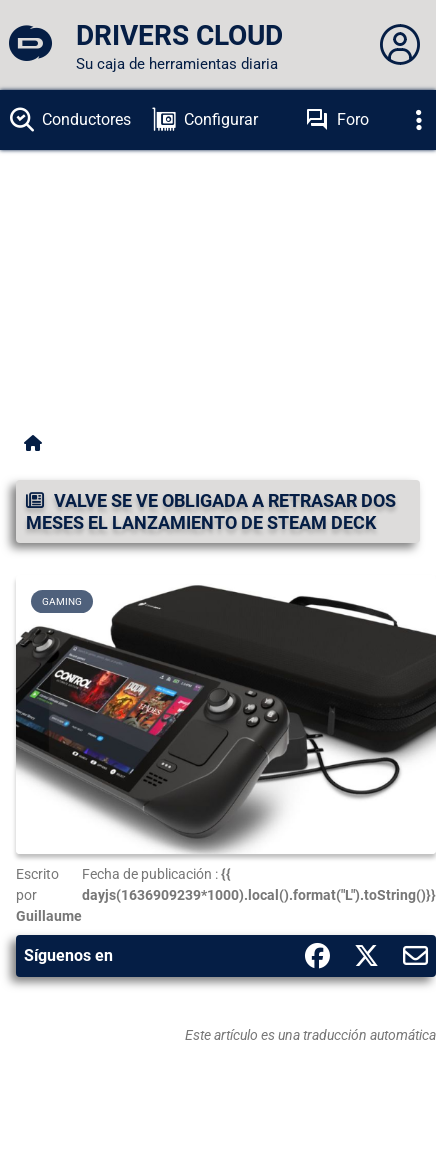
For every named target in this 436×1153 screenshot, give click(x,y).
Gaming (62, 601)
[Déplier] (419, 120)
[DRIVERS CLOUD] (30, 45)
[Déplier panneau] (400, 45)
